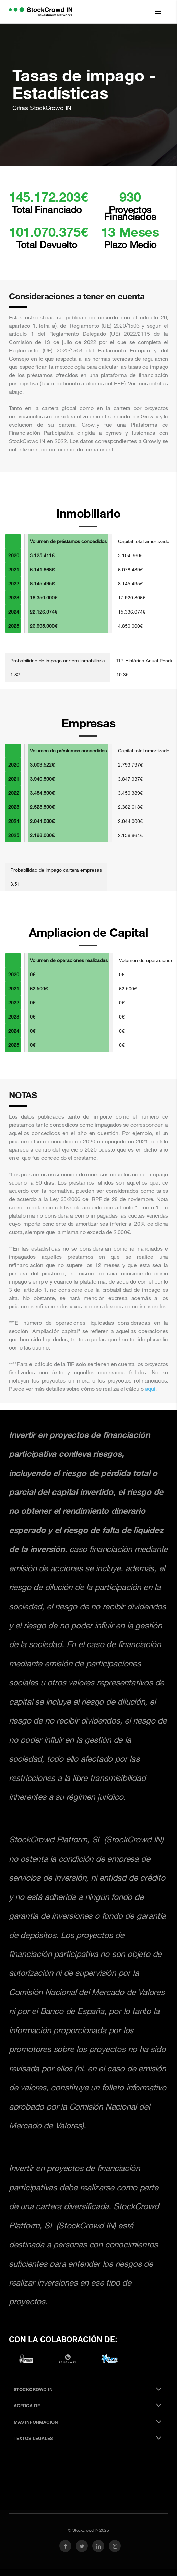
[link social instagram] (115, 2546)
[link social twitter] (82, 2546)
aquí (150, 1388)
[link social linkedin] (98, 2546)
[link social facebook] (65, 2546)
